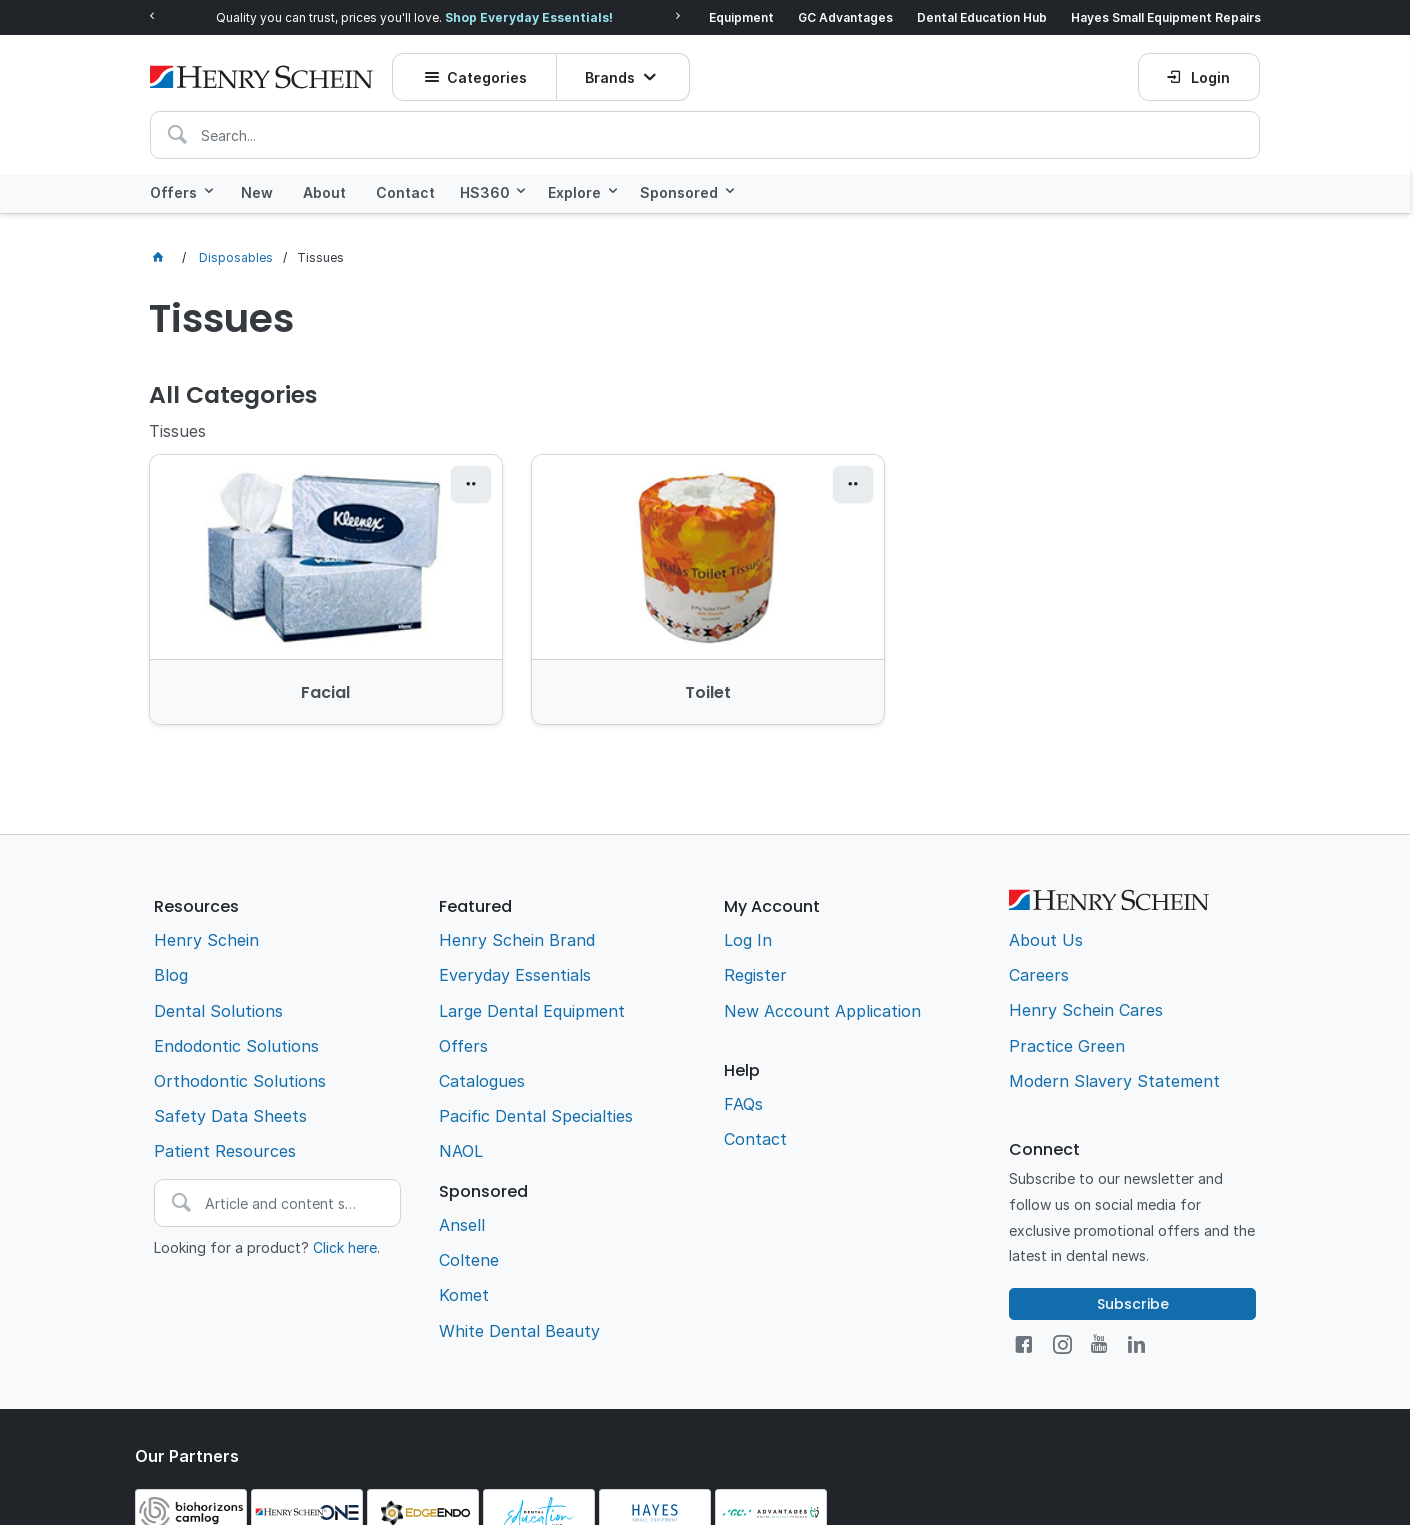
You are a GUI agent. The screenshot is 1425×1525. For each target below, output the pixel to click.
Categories (487, 74)
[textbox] (705, 132)
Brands (610, 74)
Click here (345, 1246)
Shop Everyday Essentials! (529, 17)
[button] (469, 485)
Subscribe (1133, 1303)
